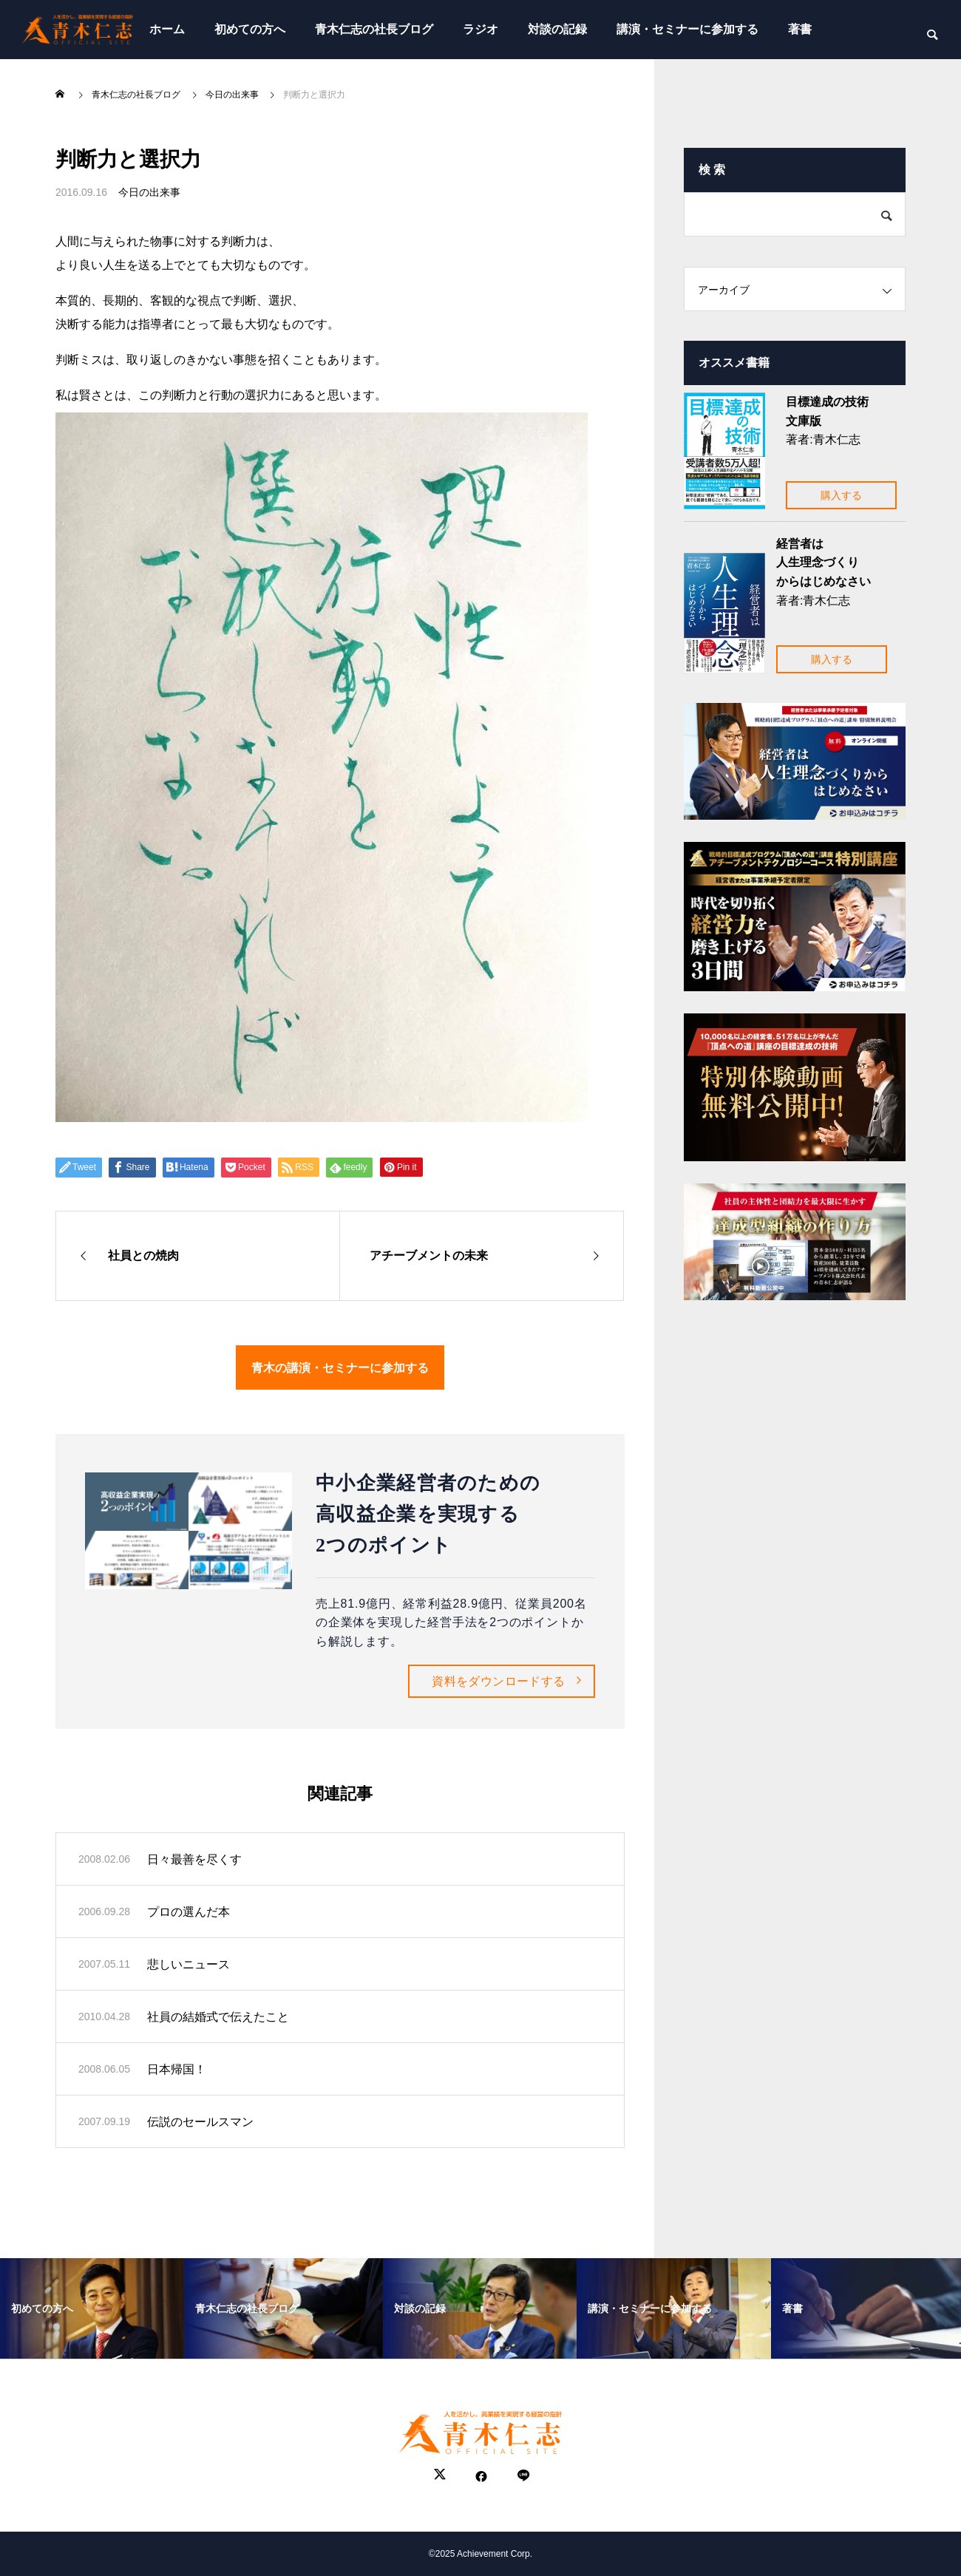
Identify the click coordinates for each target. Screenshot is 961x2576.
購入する (841, 495)
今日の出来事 (149, 192)
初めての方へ (249, 29)
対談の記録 (557, 29)
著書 (800, 29)
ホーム (167, 29)
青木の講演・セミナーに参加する (340, 1367)
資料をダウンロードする (498, 1681)
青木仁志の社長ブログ (374, 29)
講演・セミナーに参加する (687, 29)
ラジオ (480, 29)
